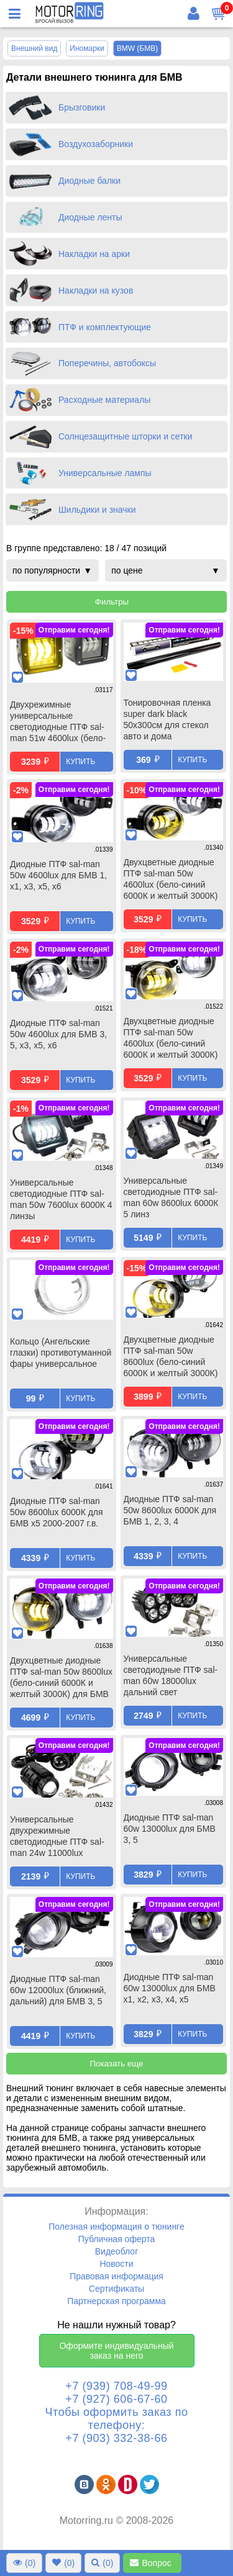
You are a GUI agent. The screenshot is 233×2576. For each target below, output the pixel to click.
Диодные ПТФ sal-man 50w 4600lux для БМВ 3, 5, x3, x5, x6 (58, 1034)
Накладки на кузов (95, 290)
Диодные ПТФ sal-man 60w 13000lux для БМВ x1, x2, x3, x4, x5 (170, 1988)
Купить (80, 761)
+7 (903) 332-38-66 (116, 2438)
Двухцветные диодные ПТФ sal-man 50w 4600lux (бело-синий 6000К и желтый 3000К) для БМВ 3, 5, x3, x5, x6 (171, 1039)
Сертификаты (116, 2289)
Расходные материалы (104, 400)
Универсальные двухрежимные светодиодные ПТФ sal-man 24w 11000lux (57, 1836)
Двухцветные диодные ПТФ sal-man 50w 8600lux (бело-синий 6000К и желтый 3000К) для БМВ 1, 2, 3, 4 (61, 1678)
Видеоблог (117, 2251)
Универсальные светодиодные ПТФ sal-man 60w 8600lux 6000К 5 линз (171, 1197)
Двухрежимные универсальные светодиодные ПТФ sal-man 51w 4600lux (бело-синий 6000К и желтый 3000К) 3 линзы (58, 722)
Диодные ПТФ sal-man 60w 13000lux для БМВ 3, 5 (170, 1829)
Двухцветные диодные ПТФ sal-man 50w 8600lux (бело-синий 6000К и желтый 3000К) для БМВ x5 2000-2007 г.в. (171, 1357)
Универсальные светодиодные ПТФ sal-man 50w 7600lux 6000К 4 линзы (61, 1199)
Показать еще (116, 2063)
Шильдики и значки (97, 510)
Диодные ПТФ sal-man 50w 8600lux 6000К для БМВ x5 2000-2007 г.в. (56, 1512)
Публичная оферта (116, 2239)
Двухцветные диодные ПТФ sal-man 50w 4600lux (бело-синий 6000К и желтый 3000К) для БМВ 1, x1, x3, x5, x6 (173, 880)
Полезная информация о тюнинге (116, 2226)
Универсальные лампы (105, 473)
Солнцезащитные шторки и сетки (125, 436)
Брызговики (81, 107)
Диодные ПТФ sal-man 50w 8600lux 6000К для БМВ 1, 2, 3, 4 (170, 1510)
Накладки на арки (94, 254)
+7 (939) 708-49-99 (116, 2386)
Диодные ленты (90, 217)
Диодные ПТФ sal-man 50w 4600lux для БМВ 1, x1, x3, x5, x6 (58, 875)
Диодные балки (89, 181)
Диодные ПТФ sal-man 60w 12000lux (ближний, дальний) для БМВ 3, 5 (58, 1990)
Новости (116, 2264)
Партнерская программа (116, 2301)
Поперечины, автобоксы (107, 363)
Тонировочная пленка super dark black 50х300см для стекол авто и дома (167, 719)
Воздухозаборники (95, 144)
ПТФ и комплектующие (104, 327)
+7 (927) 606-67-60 (116, 2399)
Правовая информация (116, 2276)
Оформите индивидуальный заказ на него (116, 2351)
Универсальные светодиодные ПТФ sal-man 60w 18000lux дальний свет (171, 1675)
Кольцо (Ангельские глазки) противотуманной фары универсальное (60, 1352)
